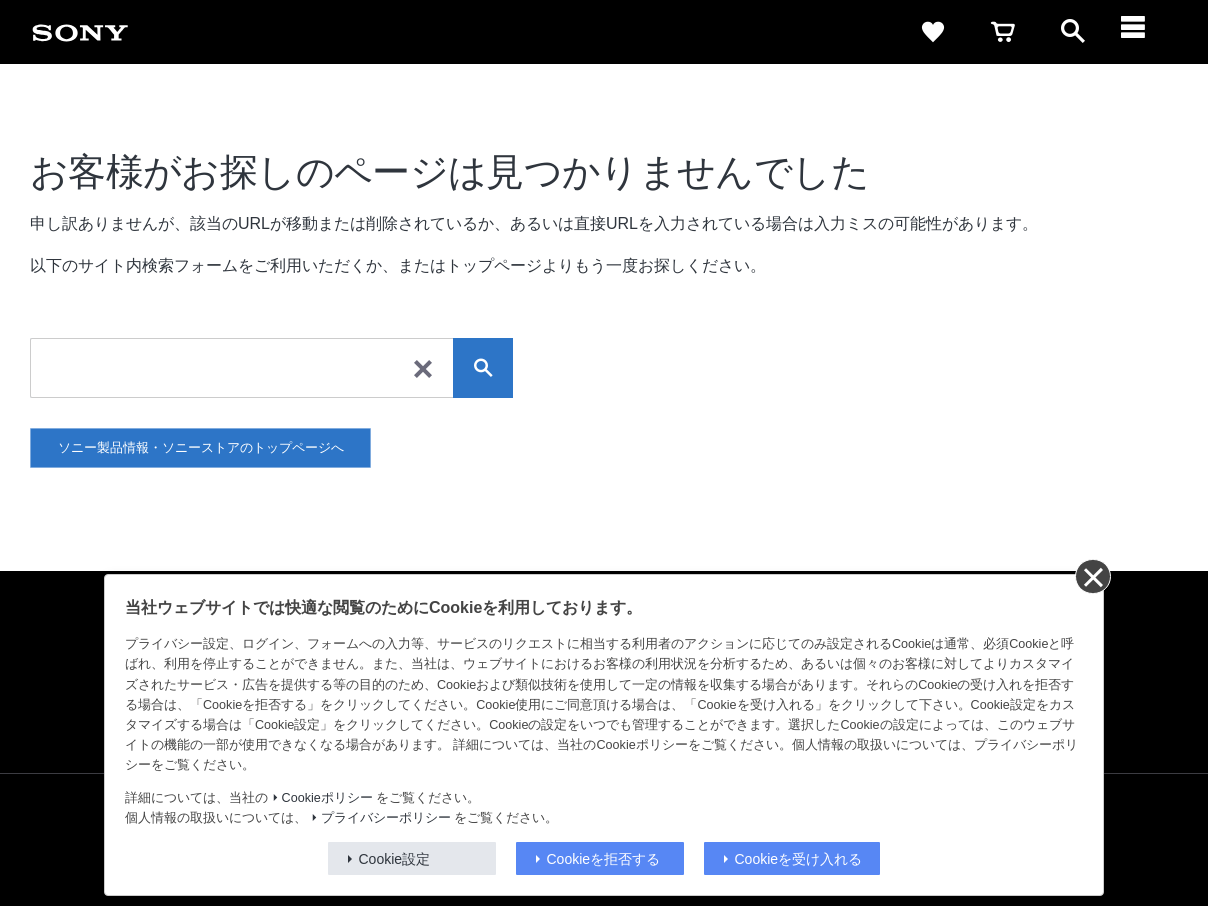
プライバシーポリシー (386, 818)
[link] (80, 32)
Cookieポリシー (327, 798)
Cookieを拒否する (604, 859)
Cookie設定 (395, 859)
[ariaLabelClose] (1143, 32)
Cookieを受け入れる (799, 859)
